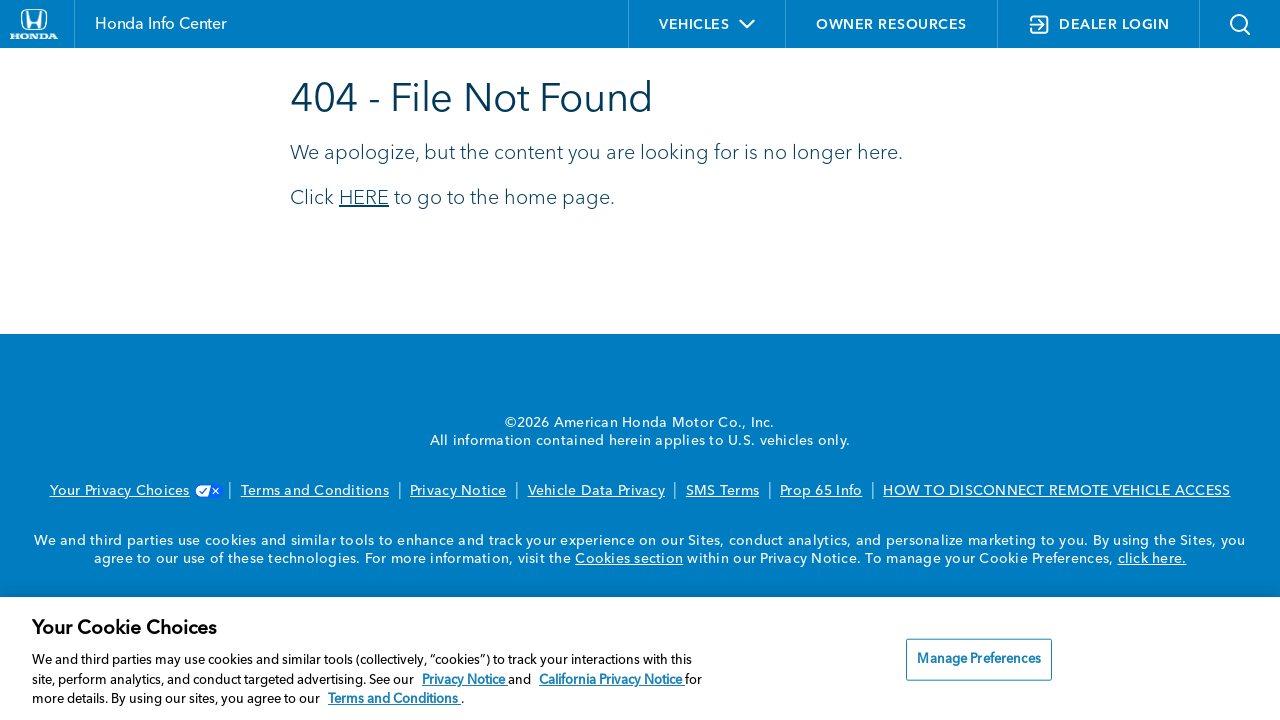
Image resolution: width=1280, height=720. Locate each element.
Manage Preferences (978, 659)
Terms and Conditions (315, 491)
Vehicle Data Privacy (596, 491)
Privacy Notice (458, 491)
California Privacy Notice (612, 680)
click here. (1152, 559)
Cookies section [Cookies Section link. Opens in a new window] (629, 559)
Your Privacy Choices (135, 491)
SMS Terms (722, 491)
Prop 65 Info (821, 491)
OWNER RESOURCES (891, 25)
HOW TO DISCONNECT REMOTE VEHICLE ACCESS (1056, 491)
